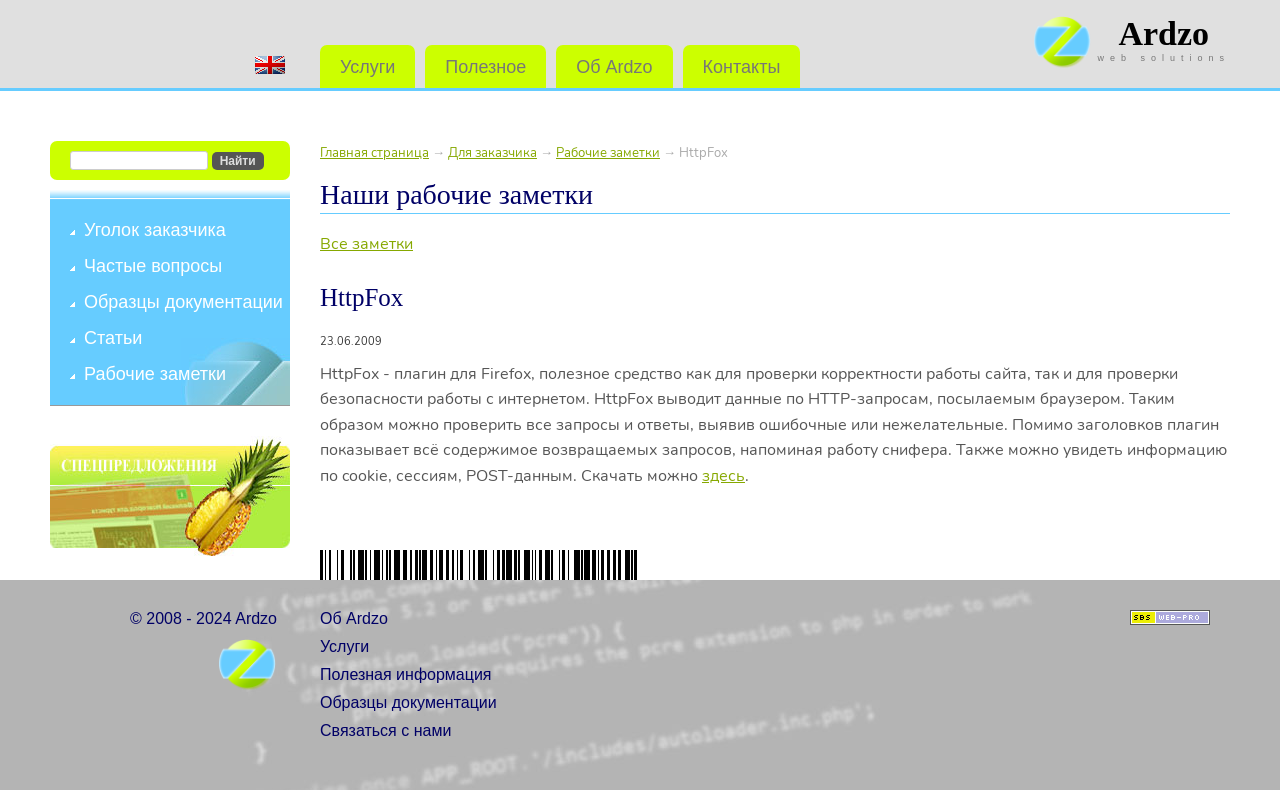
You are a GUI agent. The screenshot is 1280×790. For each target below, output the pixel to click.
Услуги (367, 67)
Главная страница (374, 153)
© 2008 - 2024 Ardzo (203, 618)
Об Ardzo (614, 67)
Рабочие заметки (155, 374)
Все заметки (366, 244)
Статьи (113, 338)
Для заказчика (492, 153)
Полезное (485, 67)
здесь (723, 476)
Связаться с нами (385, 730)
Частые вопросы (153, 266)
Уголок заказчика (155, 230)
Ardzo (1163, 33)
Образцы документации (183, 302)
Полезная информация (406, 674)
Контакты (742, 67)
